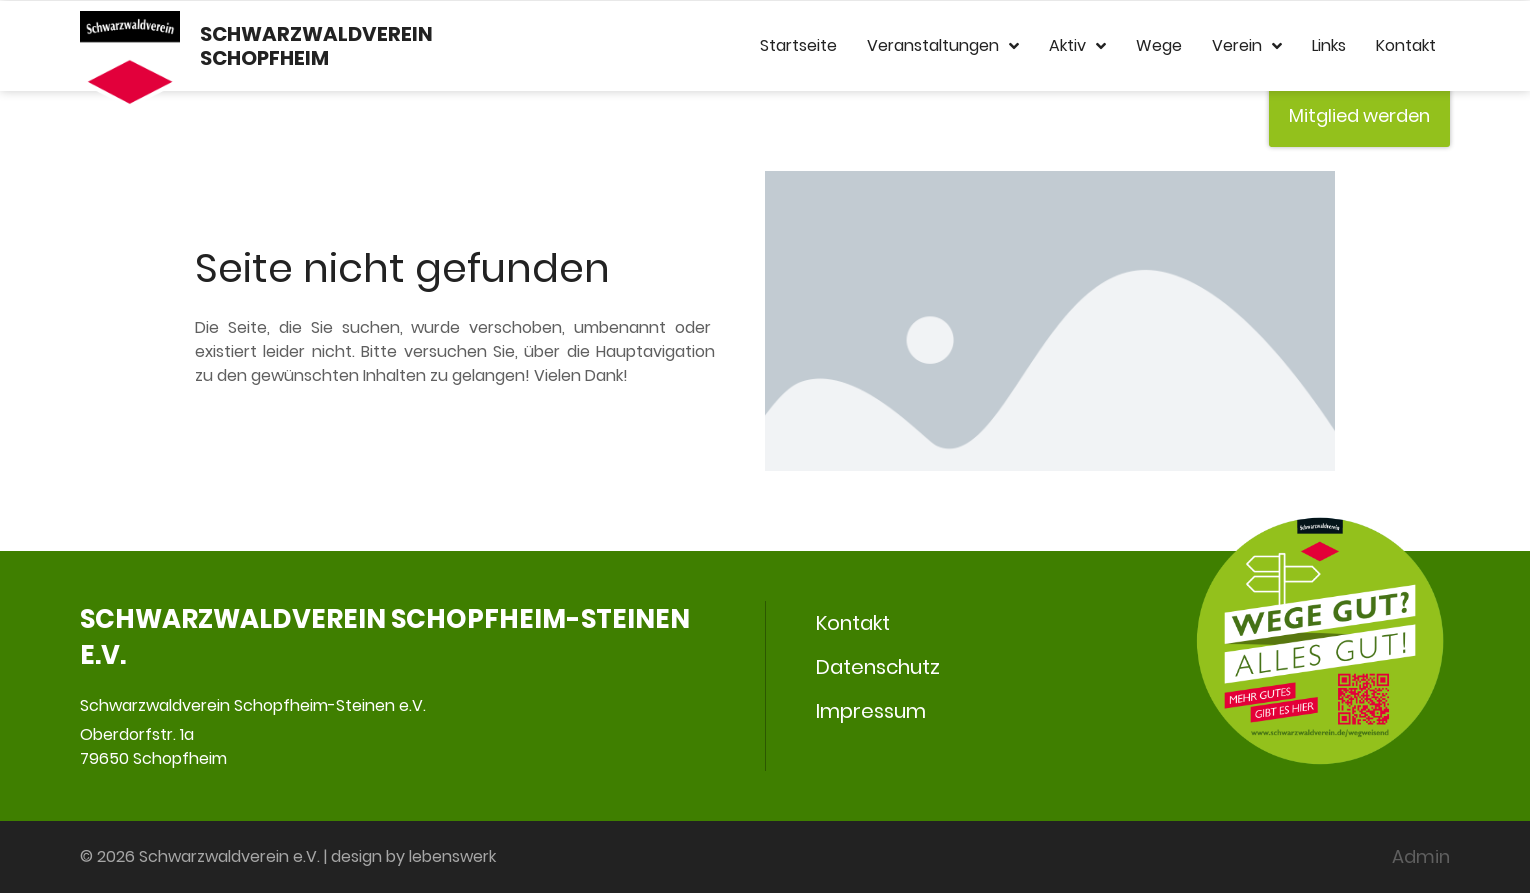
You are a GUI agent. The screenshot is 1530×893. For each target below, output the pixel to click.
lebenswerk (452, 856)
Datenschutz (878, 667)
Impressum (871, 711)
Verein (1247, 46)
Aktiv (1077, 46)
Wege (1159, 45)
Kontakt (1406, 45)
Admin (1421, 856)
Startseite (798, 45)
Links (1329, 45)
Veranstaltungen (943, 46)
